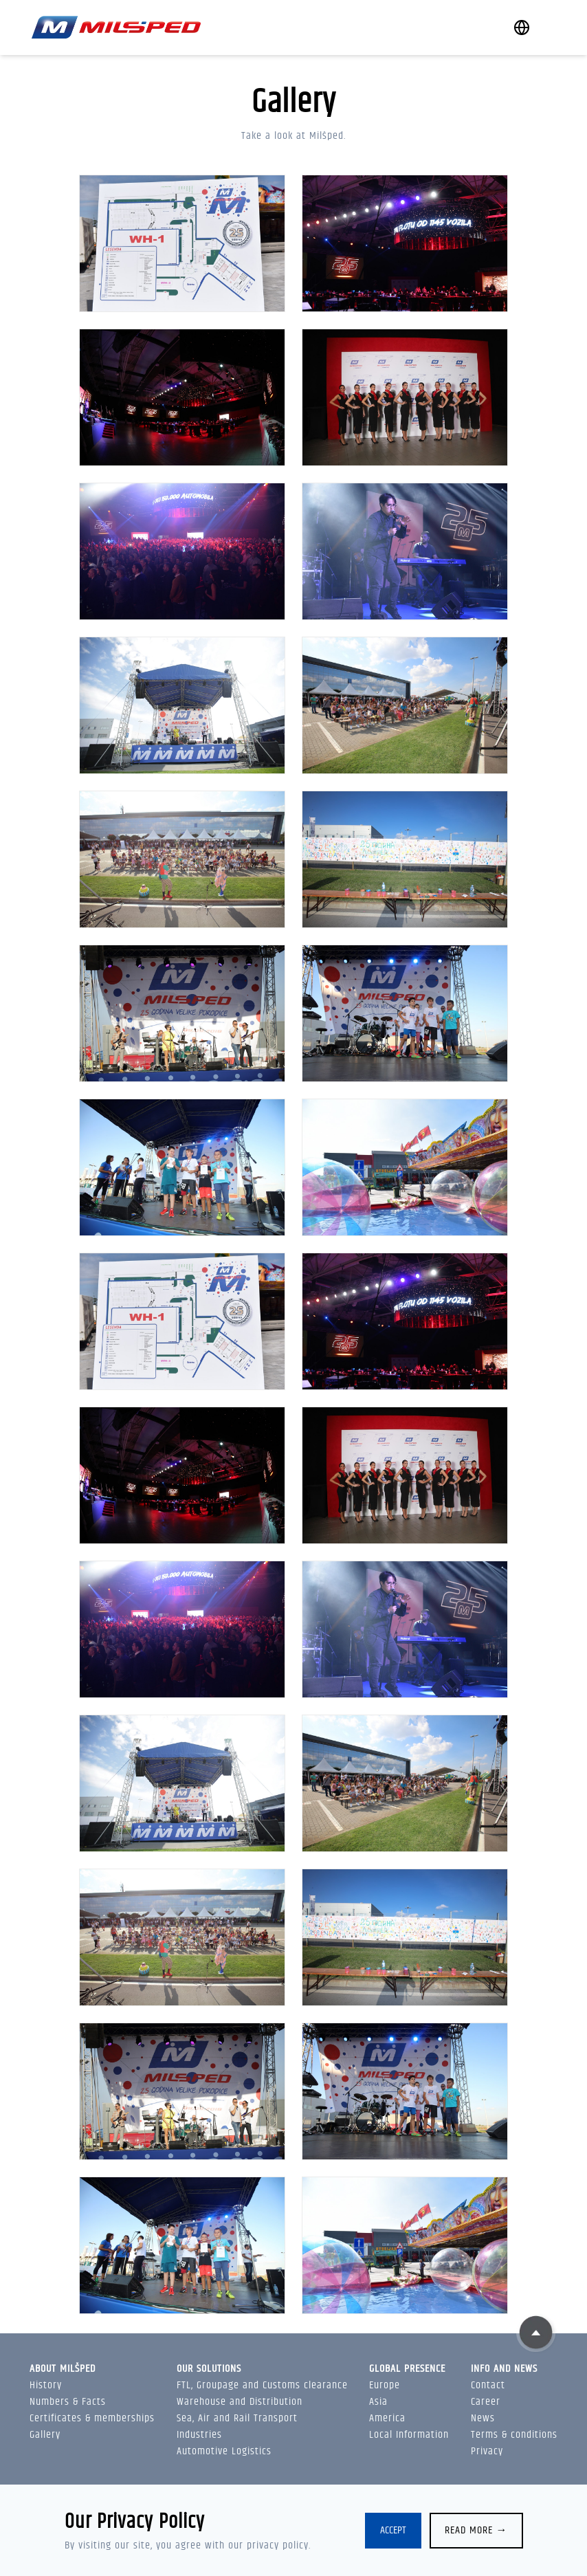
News (483, 2418)
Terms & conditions (514, 2434)
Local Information (409, 2434)
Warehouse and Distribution (239, 2401)
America (387, 2418)
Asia (378, 2401)
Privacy (487, 2451)
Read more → (476, 2530)
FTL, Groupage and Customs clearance (262, 2385)
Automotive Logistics (224, 2451)
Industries (199, 2434)
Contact (488, 2385)
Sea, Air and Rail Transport (237, 2418)
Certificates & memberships (92, 2418)
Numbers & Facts (68, 2401)
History (46, 2385)
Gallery (45, 2434)
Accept (393, 2530)
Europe (384, 2385)
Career (485, 2401)
